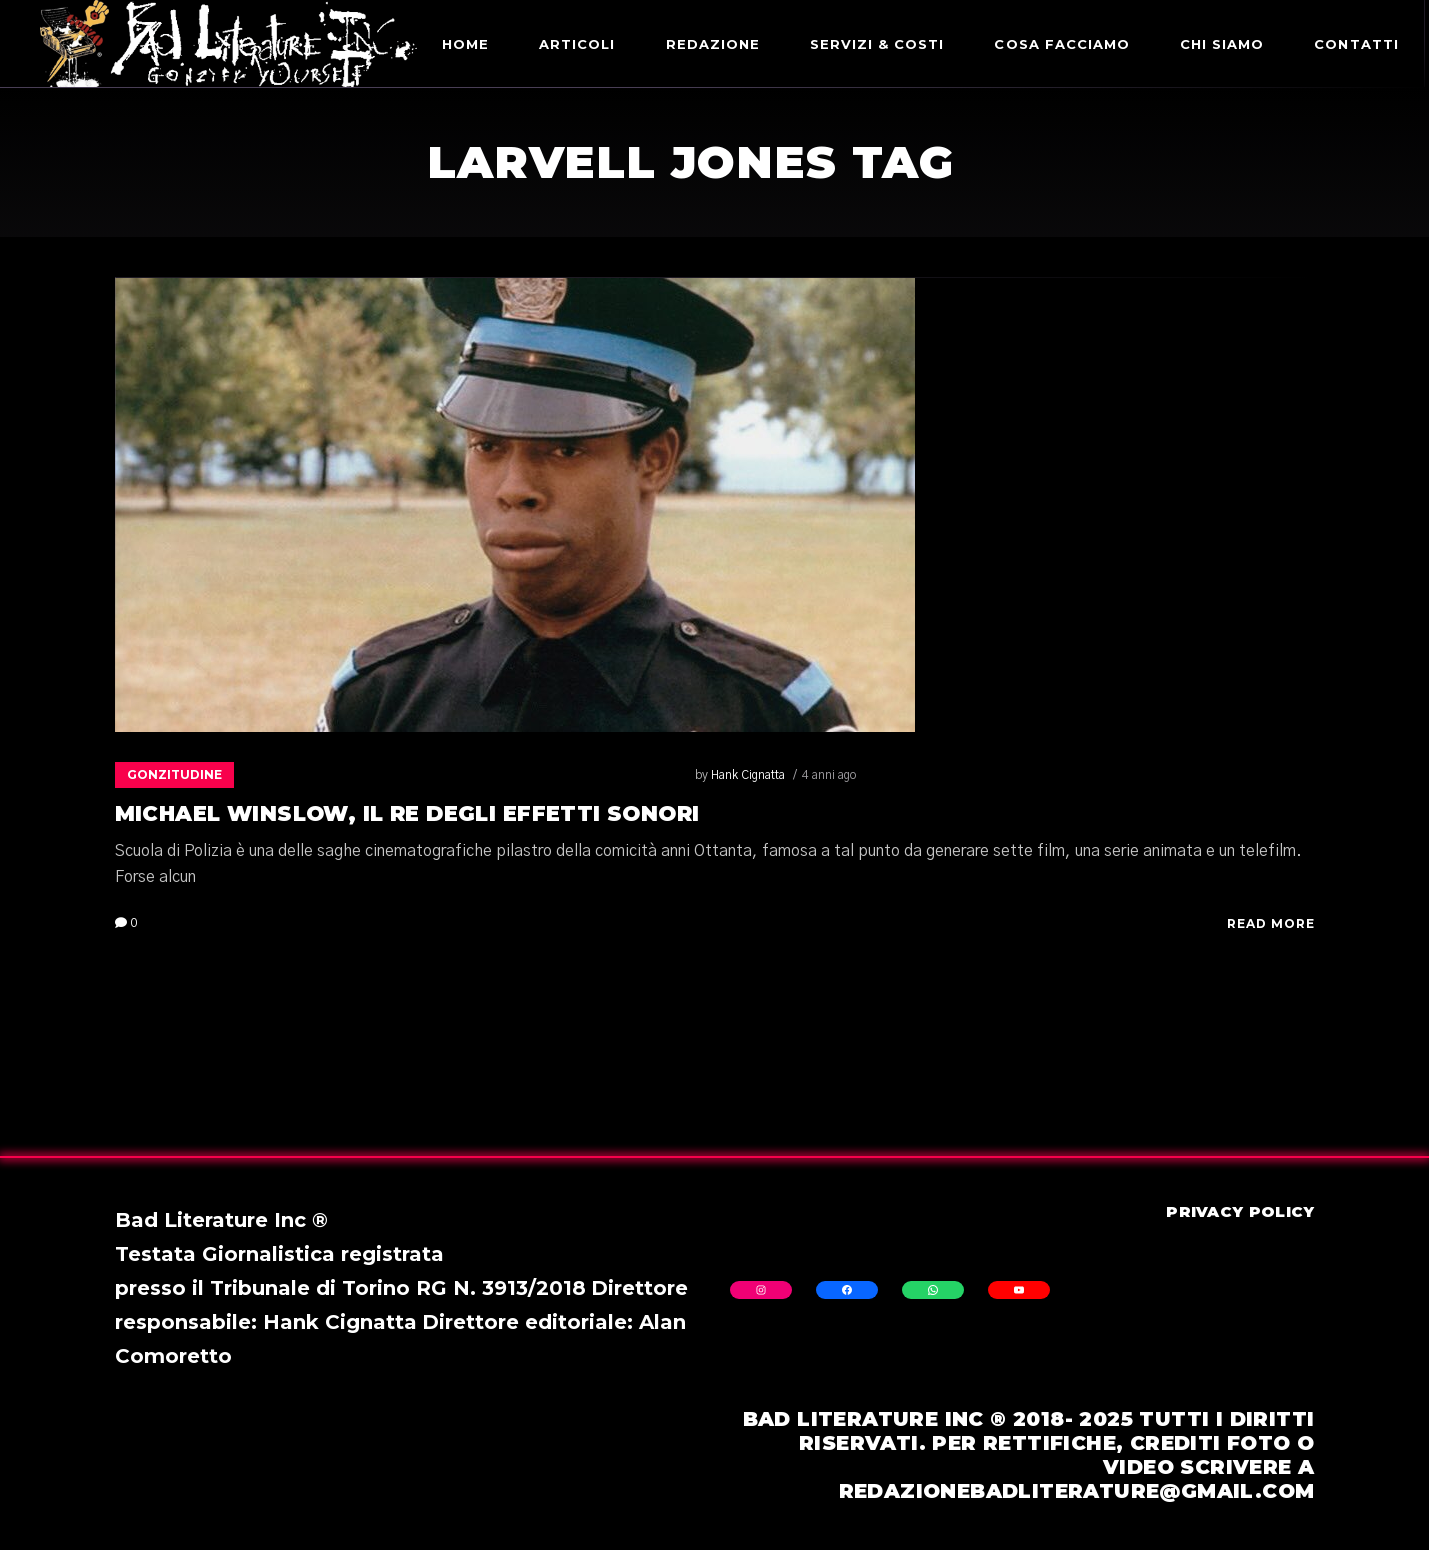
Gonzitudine (174, 774)
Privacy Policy (1240, 1211)
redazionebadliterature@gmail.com (1077, 1491)
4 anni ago (385, 775)
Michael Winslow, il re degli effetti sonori (407, 813)
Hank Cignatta (304, 775)
